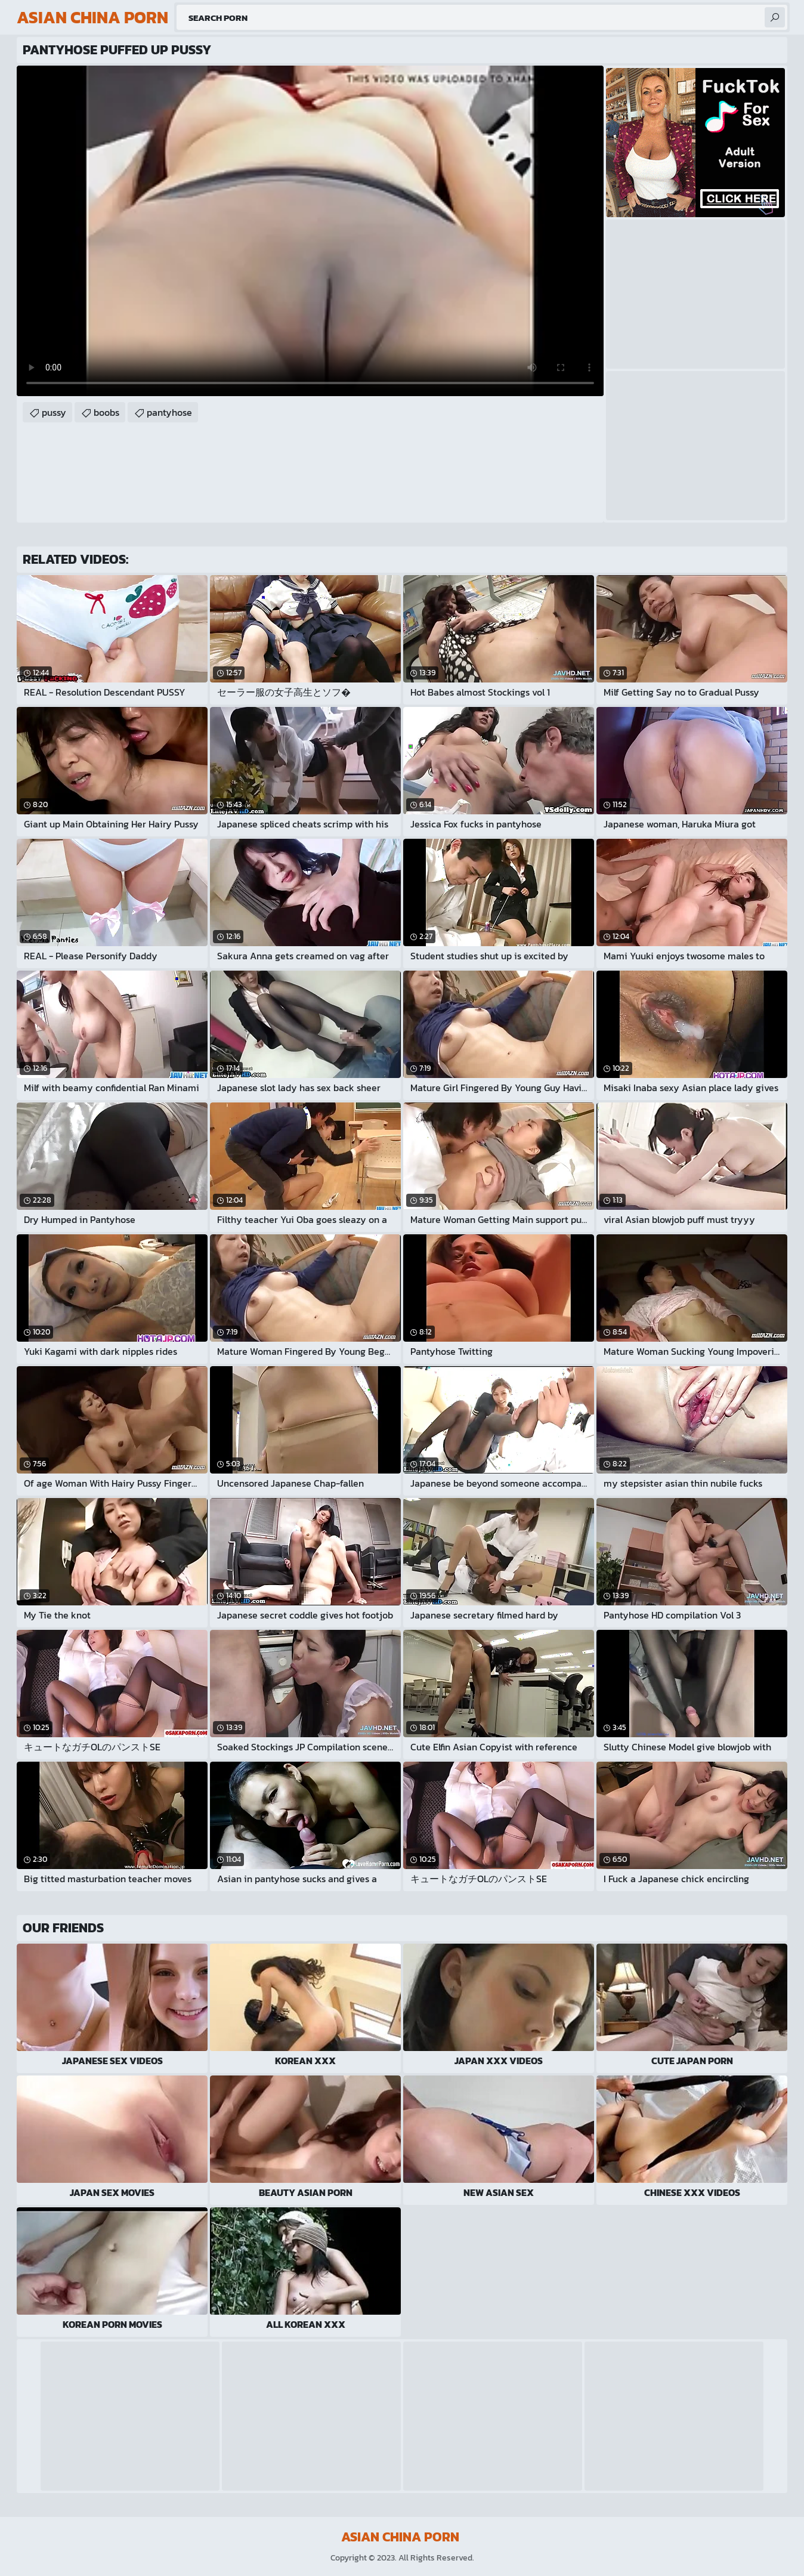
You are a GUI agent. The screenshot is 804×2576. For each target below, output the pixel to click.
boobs (106, 412)
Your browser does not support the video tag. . (310, 231)
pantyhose (169, 412)
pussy (54, 412)
